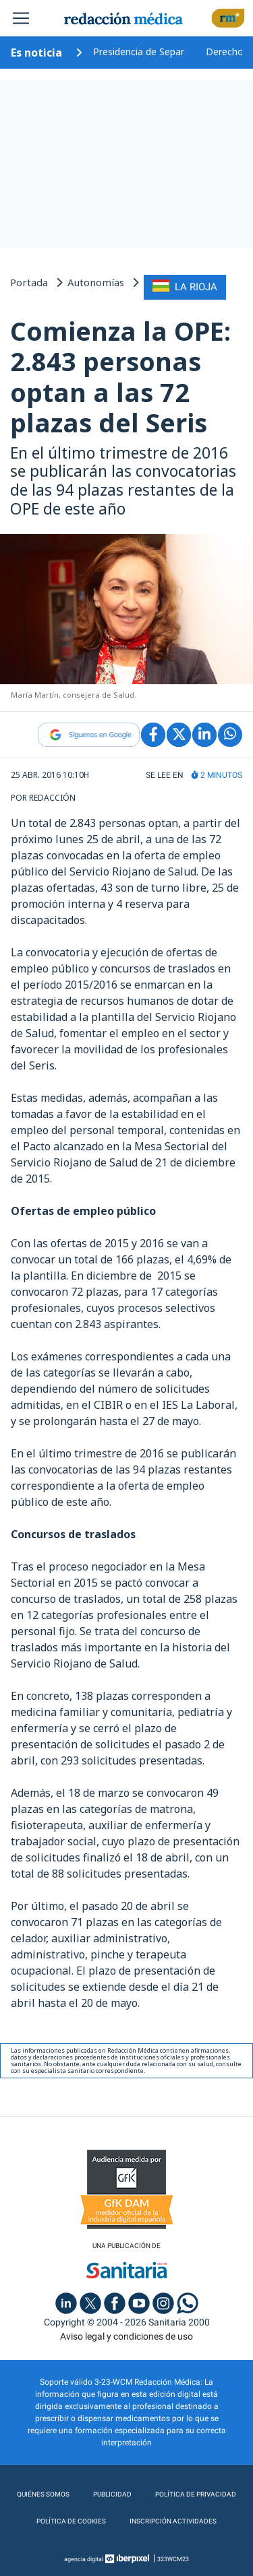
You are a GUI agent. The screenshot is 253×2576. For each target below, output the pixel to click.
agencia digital (83, 2559)
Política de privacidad (195, 2494)
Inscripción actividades (173, 2521)
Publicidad (112, 2494)
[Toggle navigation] (21, 18)
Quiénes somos (43, 2494)
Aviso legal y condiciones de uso (126, 2336)
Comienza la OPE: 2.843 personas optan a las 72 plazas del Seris (120, 376)
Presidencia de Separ (138, 51)
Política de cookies (71, 2521)
